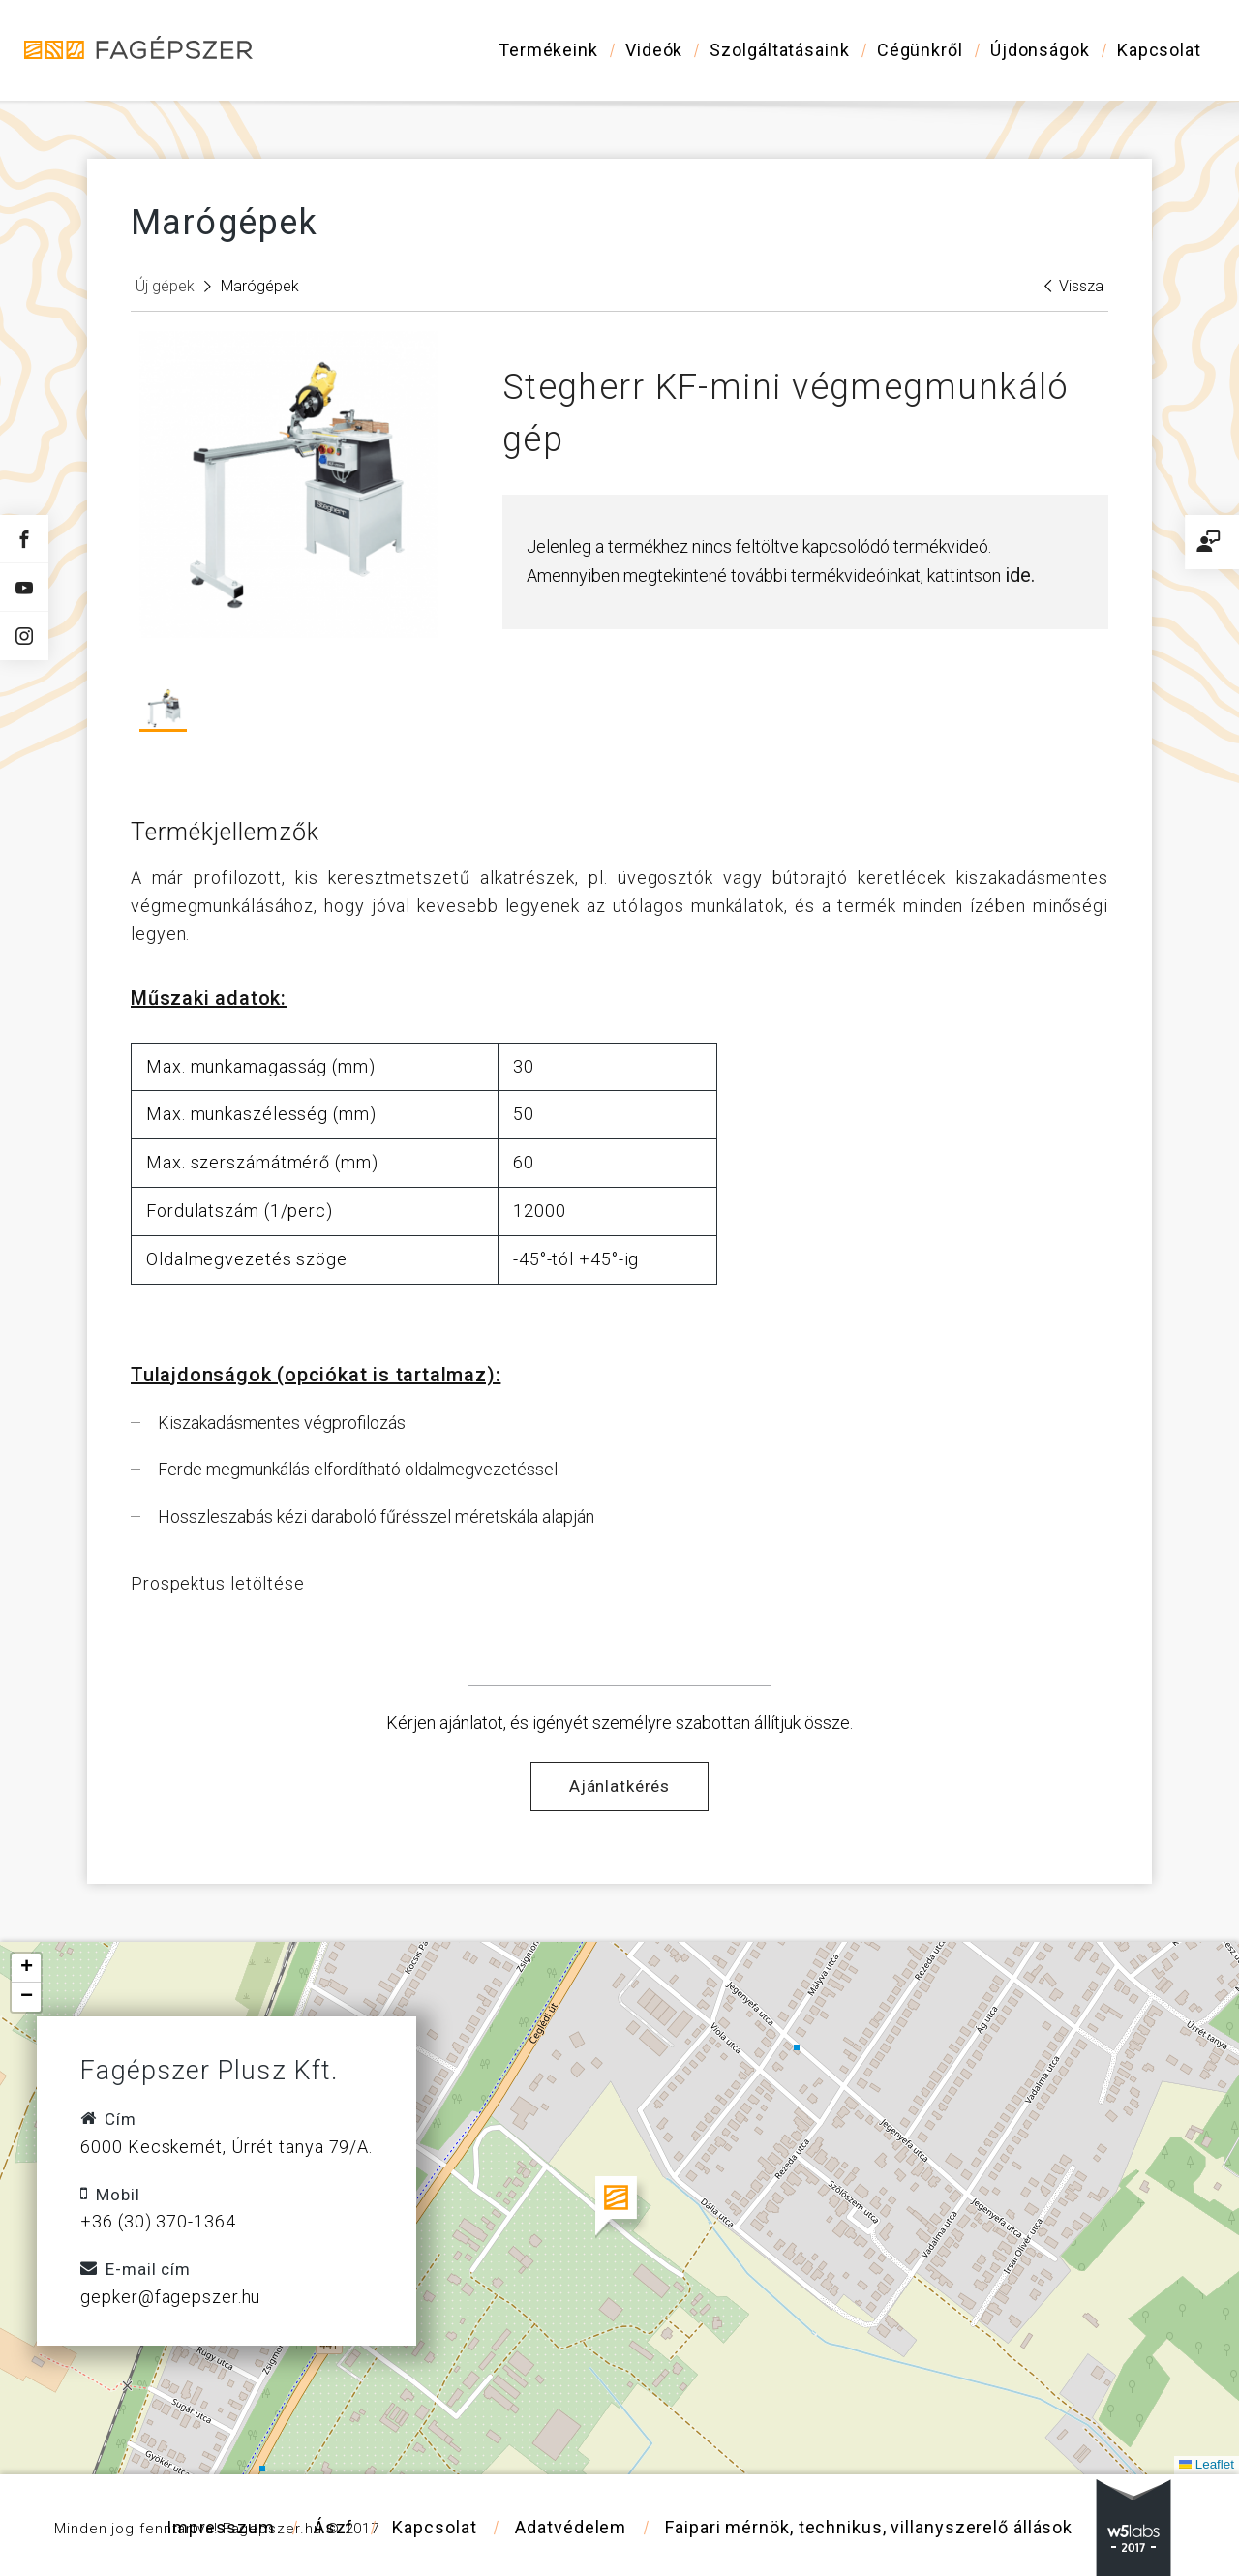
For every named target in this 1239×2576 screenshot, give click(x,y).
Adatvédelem (570, 2527)
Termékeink (548, 50)
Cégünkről (920, 50)
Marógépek (260, 286)
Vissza (1073, 286)
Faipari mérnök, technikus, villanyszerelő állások (869, 2527)
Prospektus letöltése (218, 1583)
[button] (620, 2207)
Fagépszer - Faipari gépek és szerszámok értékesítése (140, 49)
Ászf (334, 2527)
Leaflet (1206, 2464)
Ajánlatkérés (619, 1786)
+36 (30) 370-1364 (157, 2221)
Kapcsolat (1159, 50)
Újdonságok (1040, 50)
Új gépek (165, 286)
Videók (653, 50)
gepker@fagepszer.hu (170, 2297)
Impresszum (220, 2527)
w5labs (1133, 2527)
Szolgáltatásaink (779, 50)
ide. (1020, 575)
